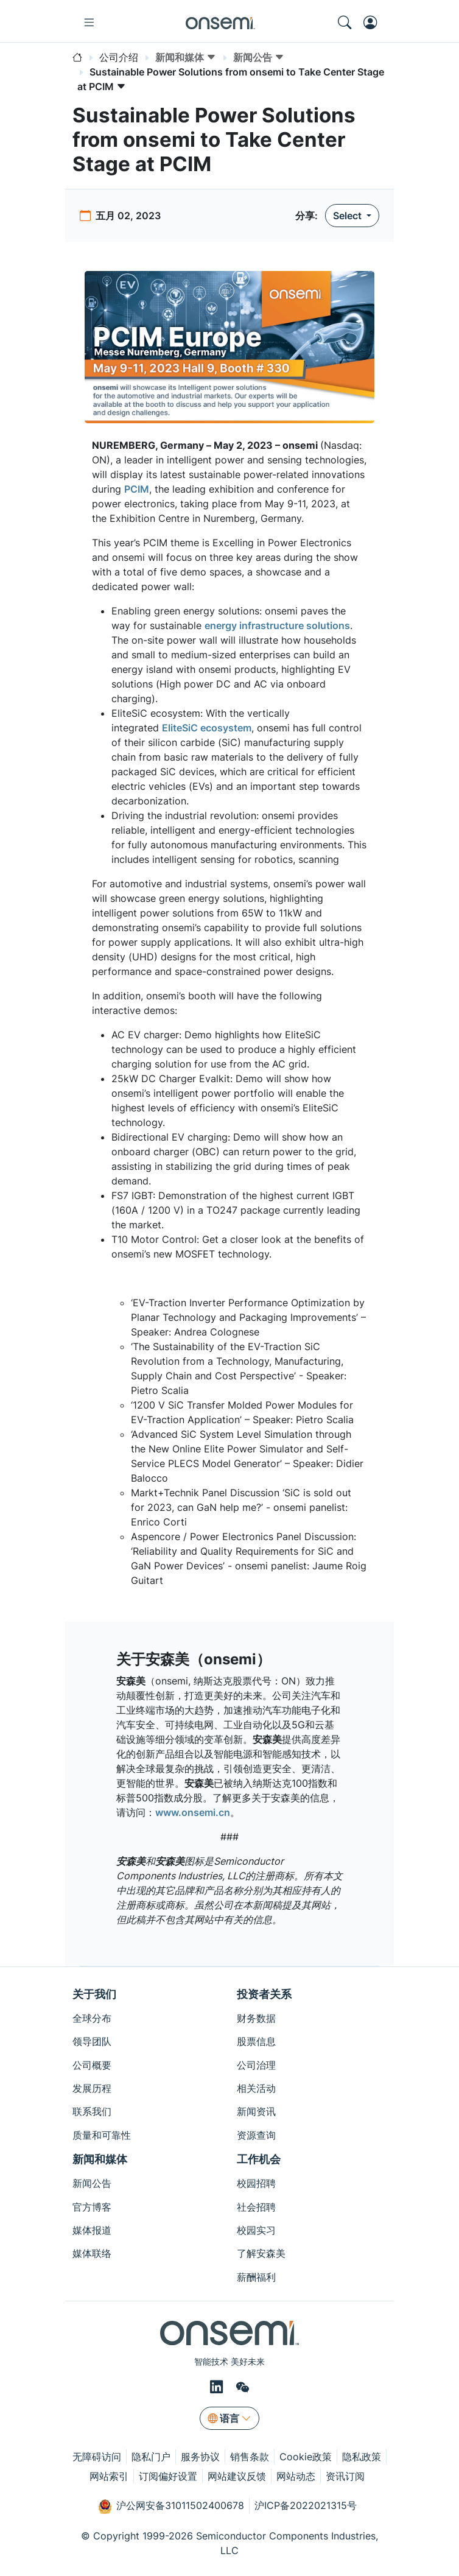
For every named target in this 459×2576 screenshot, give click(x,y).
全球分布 (91, 2018)
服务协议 (200, 2457)
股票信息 (256, 2041)
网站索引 (108, 2476)
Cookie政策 (305, 2457)
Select (348, 215)
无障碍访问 (96, 2457)
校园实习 (256, 2230)
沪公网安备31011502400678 (171, 2506)
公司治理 (256, 2065)
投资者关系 (264, 1994)
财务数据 (256, 2018)
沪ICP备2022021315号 (305, 2505)
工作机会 (259, 2159)
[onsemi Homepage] (220, 22)
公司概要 (91, 2065)
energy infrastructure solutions (277, 625)
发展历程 (91, 2088)
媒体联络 (91, 2253)
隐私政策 (361, 2457)
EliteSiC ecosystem (206, 728)
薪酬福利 (256, 2277)
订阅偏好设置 (168, 2476)
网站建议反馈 (237, 2476)
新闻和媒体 (99, 2159)
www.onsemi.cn (192, 1812)
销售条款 (249, 2457)
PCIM (136, 489)
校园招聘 (256, 2183)
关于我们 (94, 1994)
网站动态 (295, 2476)
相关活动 (256, 2088)
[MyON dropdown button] (374, 22)
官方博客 (91, 2207)
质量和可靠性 (101, 2135)
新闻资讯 (256, 2111)
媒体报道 (91, 2230)
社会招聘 (256, 2207)
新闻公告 (91, 2183)
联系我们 (91, 2111)
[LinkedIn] (218, 2387)
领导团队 (91, 2041)
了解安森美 (261, 2253)
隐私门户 (150, 2457)
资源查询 (256, 2135)
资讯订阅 (345, 2476)
